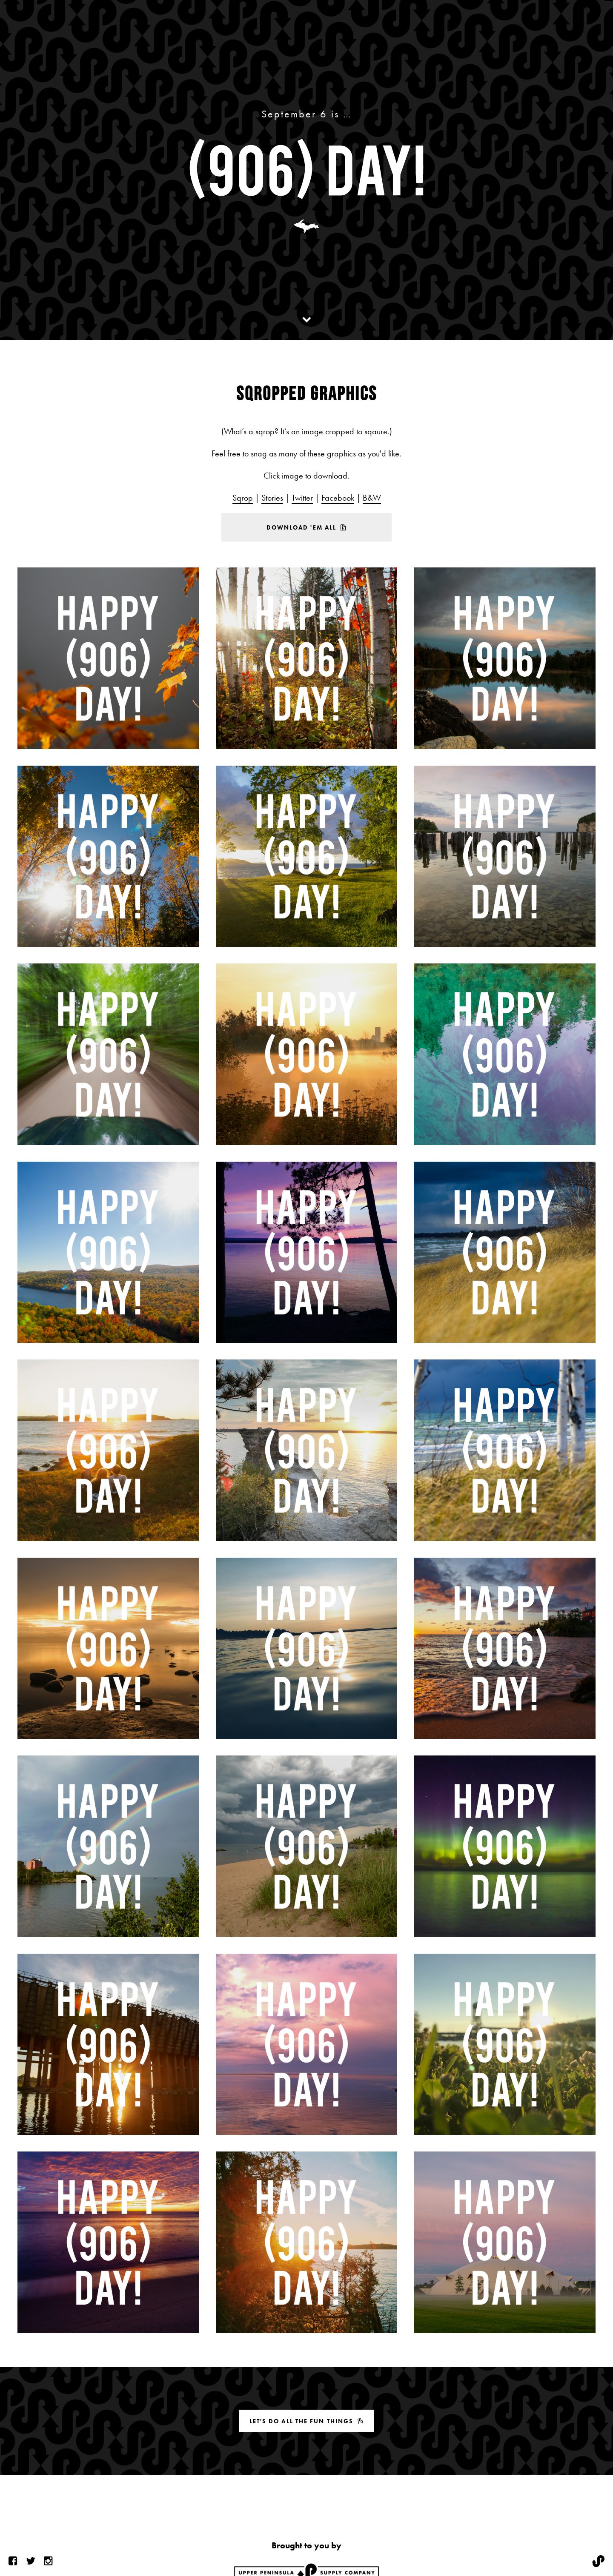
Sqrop (242, 497)
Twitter (302, 497)
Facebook (337, 497)
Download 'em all (306, 527)
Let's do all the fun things (306, 2421)
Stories (272, 497)
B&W (372, 497)
